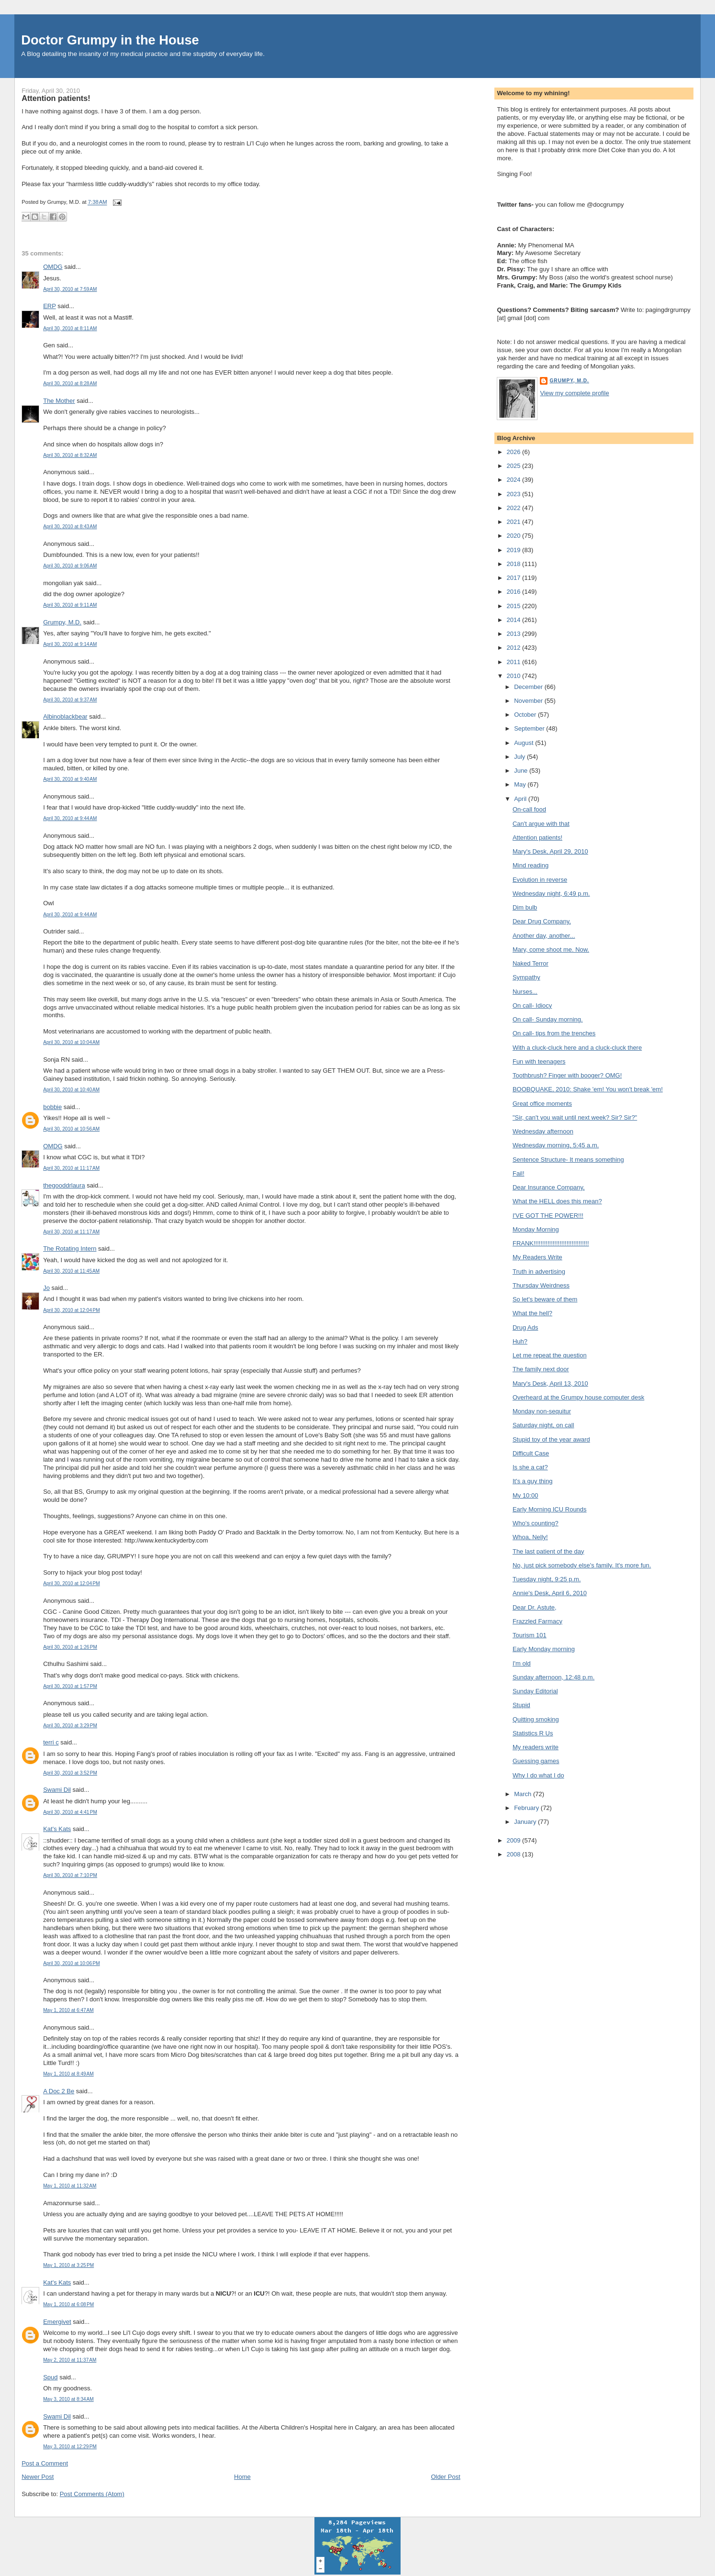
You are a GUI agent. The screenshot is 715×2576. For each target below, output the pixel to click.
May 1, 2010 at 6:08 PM (68, 2304)
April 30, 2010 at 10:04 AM (71, 1042)
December (529, 686)
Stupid (521, 1705)
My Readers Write (537, 1257)
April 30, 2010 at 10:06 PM (71, 1963)
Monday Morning (536, 1229)
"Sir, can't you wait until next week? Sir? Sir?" (575, 1117)
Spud (50, 2377)
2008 (515, 1854)
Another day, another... (544, 935)
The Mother (59, 400)
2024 (515, 479)
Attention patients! (56, 98)
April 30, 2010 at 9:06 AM (70, 565)
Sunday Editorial (535, 1691)
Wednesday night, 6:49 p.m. (551, 893)
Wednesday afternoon (543, 1131)
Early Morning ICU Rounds (550, 1509)
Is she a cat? (530, 1467)
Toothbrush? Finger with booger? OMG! (567, 1075)
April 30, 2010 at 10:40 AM (71, 1089)
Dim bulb (525, 907)
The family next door (541, 1369)
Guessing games (536, 1761)
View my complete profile (574, 393)
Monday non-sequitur (542, 1411)
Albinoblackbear (65, 716)
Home (242, 2476)
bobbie (52, 1106)
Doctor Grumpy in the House (110, 40)
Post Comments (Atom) (92, 2494)
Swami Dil (57, 1789)
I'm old (522, 1663)
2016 (515, 591)
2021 (515, 521)
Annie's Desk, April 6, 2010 (550, 1593)
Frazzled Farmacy (537, 1621)
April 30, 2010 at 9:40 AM (70, 779)
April (521, 798)
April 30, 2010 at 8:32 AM (70, 455)
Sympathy (526, 977)
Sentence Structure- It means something (568, 1159)
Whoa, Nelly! (530, 1537)
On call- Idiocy (532, 1005)
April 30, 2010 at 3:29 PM (70, 1725)
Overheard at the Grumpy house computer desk (578, 1397)
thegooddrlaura (64, 1185)
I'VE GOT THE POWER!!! (548, 1215)
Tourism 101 (530, 1635)
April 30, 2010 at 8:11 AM (70, 328)
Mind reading (530, 865)
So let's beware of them (545, 1299)
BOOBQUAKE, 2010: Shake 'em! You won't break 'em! (588, 1089)
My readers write (536, 1747)
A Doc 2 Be (58, 2091)
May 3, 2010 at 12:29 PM (70, 2446)
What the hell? (532, 1313)
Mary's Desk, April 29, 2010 (550, 851)
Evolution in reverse (540, 879)
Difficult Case (531, 1453)
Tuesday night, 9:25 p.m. (547, 1579)
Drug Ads (525, 1327)
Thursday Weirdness (541, 1285)
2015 (515, 606)
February (527, 1807)
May (520, 784)
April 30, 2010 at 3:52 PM (70, 1773)
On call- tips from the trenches (554, 1033)
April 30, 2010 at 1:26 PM (70, 1647)
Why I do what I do (538, 1775)
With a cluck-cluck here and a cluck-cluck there (577, 1047)
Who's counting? (536, 1523)
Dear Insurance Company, (549, 1187)
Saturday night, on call (543, 1425)
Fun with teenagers (539, 1061)
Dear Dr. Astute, (535, 1607)
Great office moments (542, 1103)
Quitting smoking (536, 1719)
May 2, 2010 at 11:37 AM (69, 2360)
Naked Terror (530, 963)
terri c (51, 1742)
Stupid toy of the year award (551, 1439)
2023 (515, 494)
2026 (515, 451)
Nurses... (525, 991)
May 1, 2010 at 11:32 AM (69, 2185)
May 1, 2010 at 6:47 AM (68, 2010)
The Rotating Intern (69, 1248)
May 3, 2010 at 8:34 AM (68, 2399)
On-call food (529, 809)
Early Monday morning (544, 1649)
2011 (515, 662)
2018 (515, 563)
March (523, 1794)
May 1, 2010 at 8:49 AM (68, 2073)
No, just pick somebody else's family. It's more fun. (582, 1565)
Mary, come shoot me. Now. (551, 949)
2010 (515, 675)
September (530, 728)
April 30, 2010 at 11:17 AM (71, 1168)
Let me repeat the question (550, 1355)
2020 (515, 535)
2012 (515, 647)
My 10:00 (525, 1495)
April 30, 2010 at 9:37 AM (70, 699)
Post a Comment (45, 2463)
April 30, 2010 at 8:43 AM (70, 526)
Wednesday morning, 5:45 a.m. (556, 1145)
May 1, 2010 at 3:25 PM (68, 2265)
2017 (515, 577)
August (524, 742)
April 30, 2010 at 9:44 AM (70, 818)
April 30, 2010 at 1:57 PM (70, 1686)
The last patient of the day (548, 1551)
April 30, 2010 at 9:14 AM (70, 644)
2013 (515, 633)
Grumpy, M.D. (62, 622)
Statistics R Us (533, 1733)
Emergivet (57, 2321)
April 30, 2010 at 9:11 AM (70, 605)
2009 (515, 1840)
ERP (49, 306)
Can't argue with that (541, 823)
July (520, 756)
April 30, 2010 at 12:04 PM (71, 1310)
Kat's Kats (57, 1828)
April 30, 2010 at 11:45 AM (71, 1271)
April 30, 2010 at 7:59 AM (70, 289)
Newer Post (38, 2476)
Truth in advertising (539, 1271)
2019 (515, 550)
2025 (515, 465)
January (526, 1821)
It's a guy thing (532, 1481)
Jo (46, 1287)
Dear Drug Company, (542, 921)
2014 (515, 619)
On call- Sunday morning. (548, 1019)
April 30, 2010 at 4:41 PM (70, 1812)
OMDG (52, 266)
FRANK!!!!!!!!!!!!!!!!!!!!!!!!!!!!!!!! (551, 1243)
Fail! (519, 1173)
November (529, 700)
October (526, 714)
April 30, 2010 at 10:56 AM (71, 1129)
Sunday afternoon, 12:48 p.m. (553, 1677)
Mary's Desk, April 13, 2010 (550, 1383)
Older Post (445, 2476)
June (521, 770)
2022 (515, 507)
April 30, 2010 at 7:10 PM (70, 1875)
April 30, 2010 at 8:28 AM (70, 383)
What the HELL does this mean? (557, 1201)
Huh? (520, 1341)
